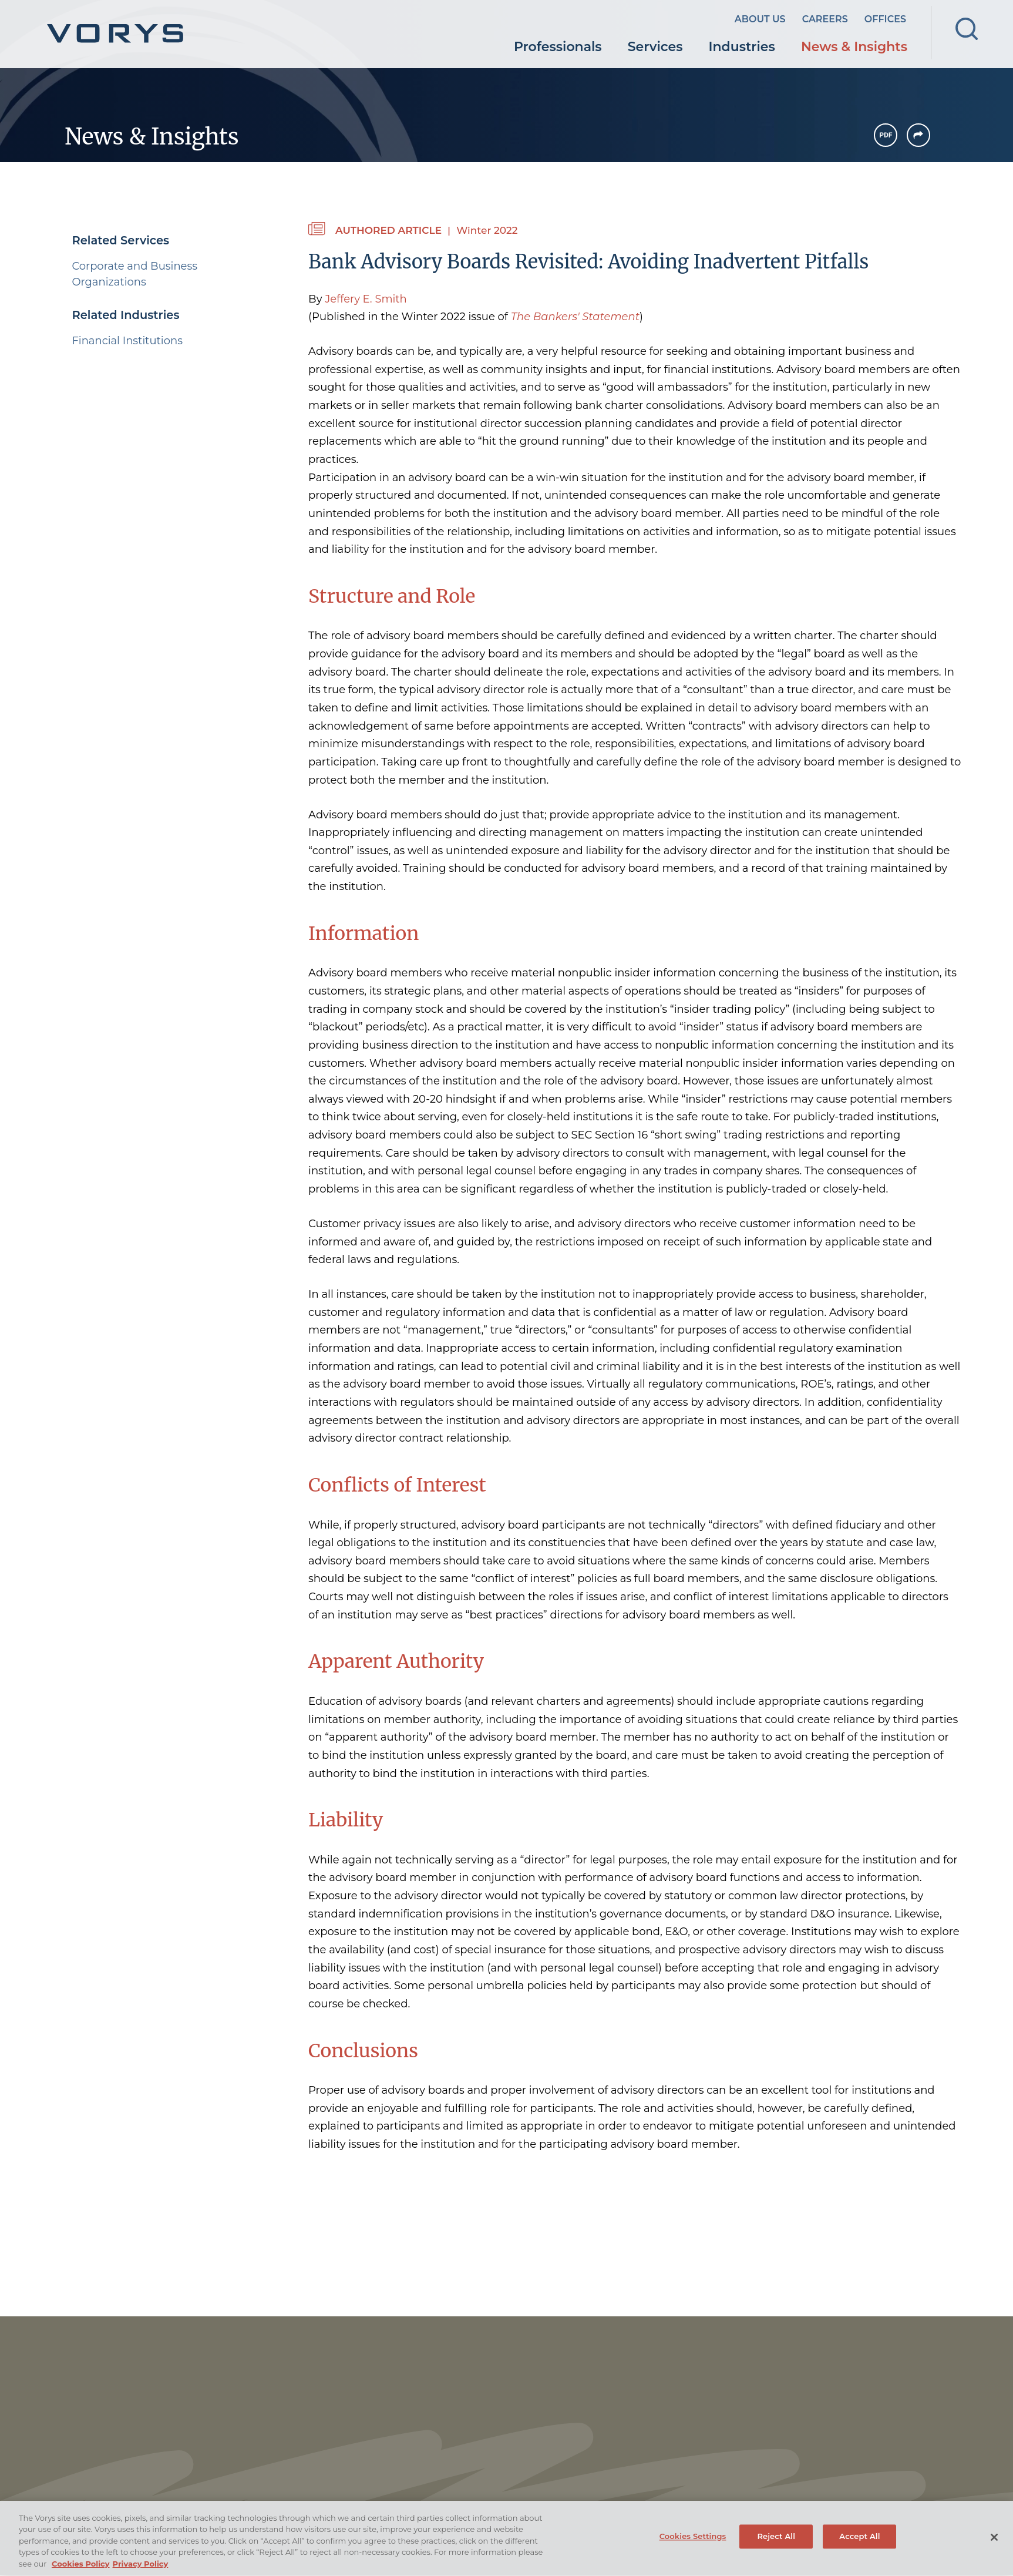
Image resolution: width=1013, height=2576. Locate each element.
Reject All (776, 2547)
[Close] (994, 2548)
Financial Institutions (127, 340)
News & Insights (854, 47)
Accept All (859, 2547)
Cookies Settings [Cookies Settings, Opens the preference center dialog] (692, 2547)
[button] (918, 135)
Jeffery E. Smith (366, 299)
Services (655, 47)
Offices (885, 19)
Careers (825, 19)
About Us (760, 19)
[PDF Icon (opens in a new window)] (885, 135)
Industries (742, 47)
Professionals (558, 47)
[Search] (966, 29)
